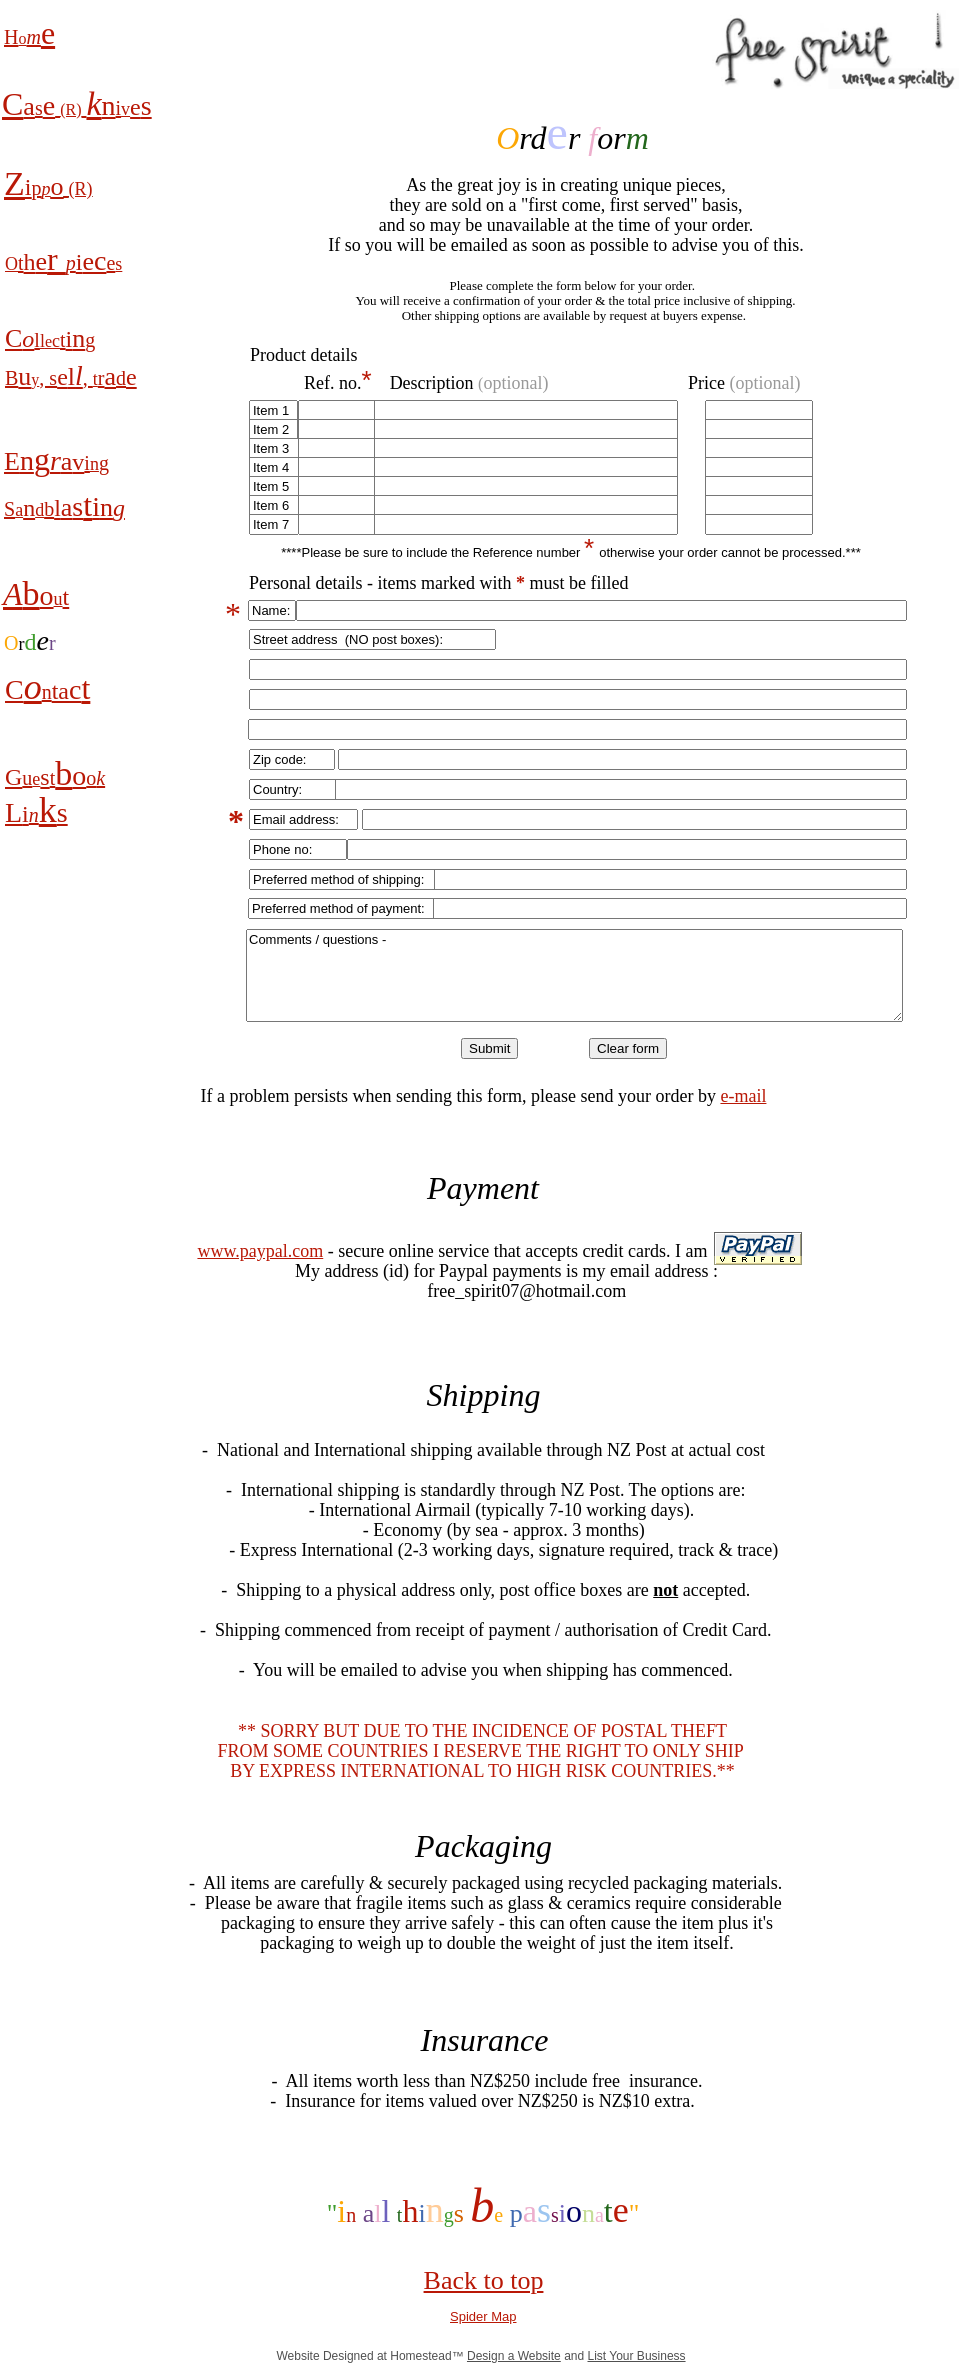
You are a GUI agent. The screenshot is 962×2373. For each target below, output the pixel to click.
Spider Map (483, 2316)
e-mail (743, 1096)
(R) (70, 109)
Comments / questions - (574, 975)
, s (48, 378)
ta (60, 691)
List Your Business (637, 2356)
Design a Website (514, 2356)
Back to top (484, 2280)
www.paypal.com (260, 1251)
